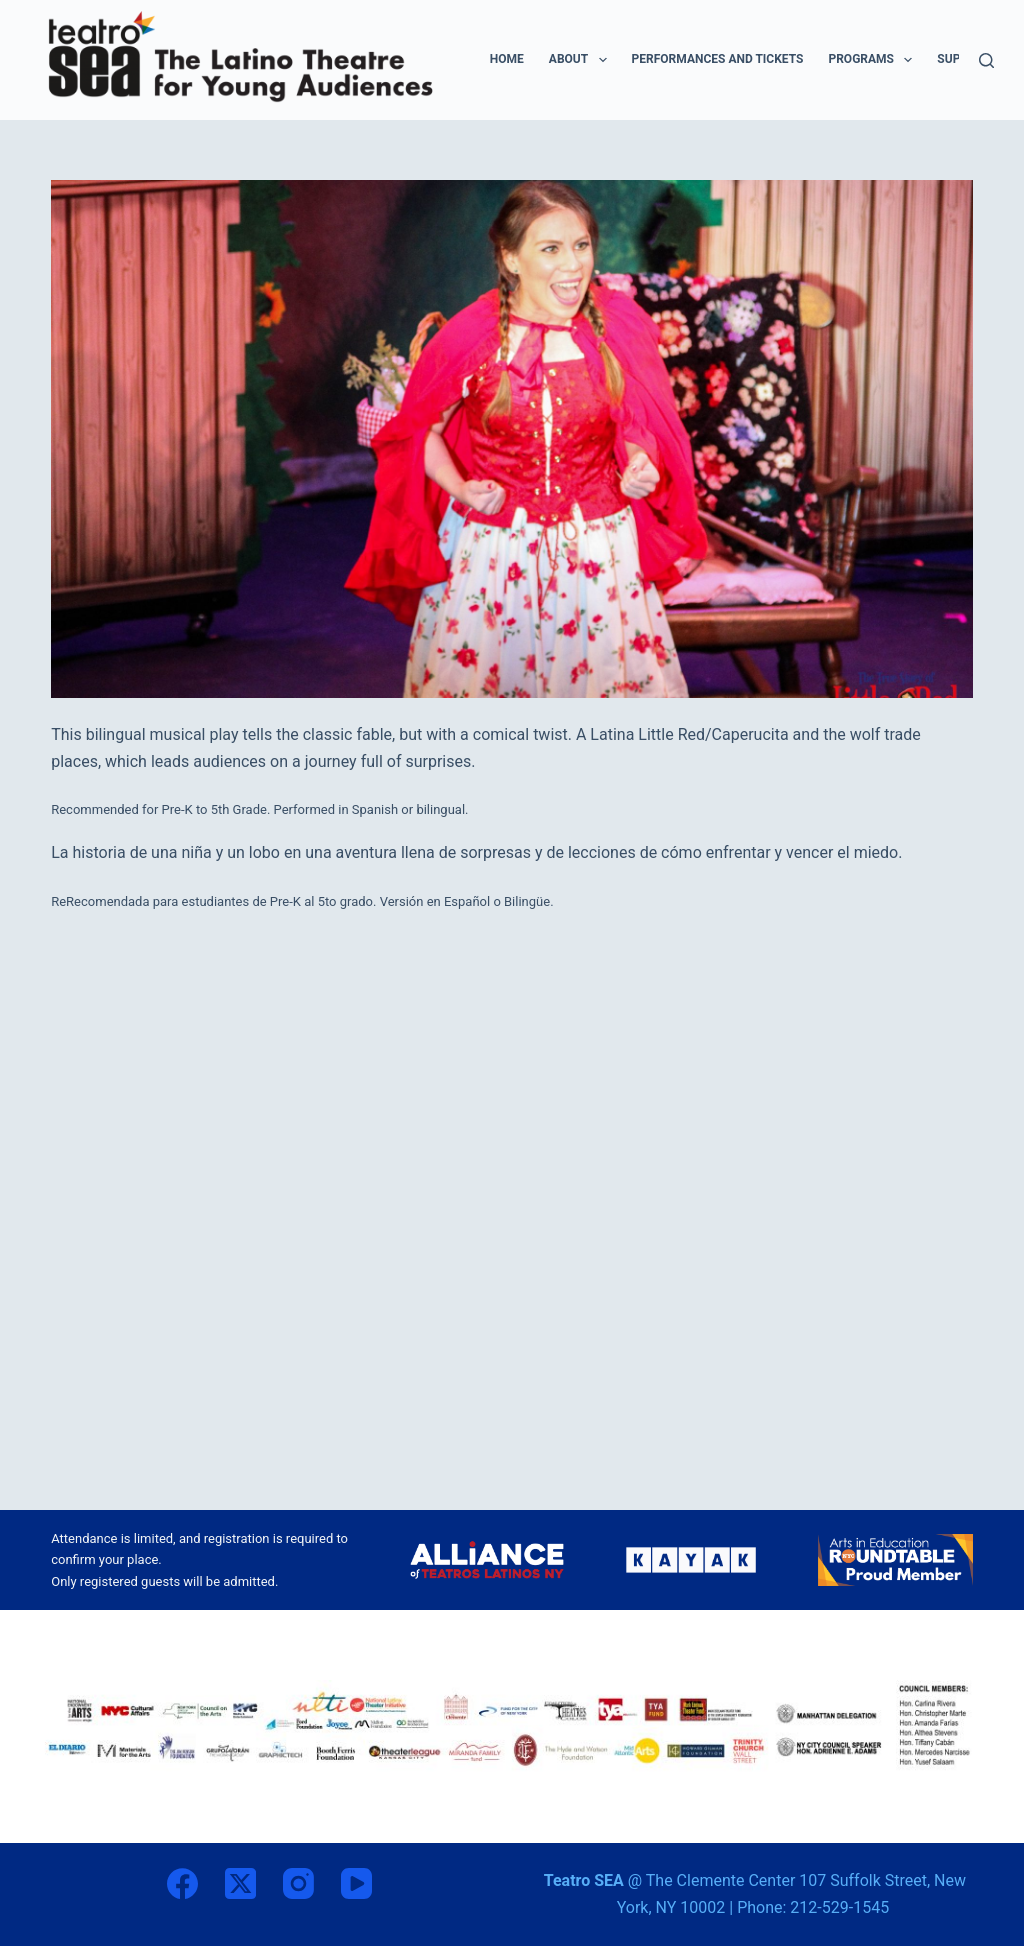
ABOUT (582, 60)
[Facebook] (182, 1883)
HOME (507, 59)
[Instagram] (298, 1883)
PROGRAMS (874, 60)
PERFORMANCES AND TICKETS (718, 59)
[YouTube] (356, 1883)
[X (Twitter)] (240, 1883)
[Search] (986, 60)
